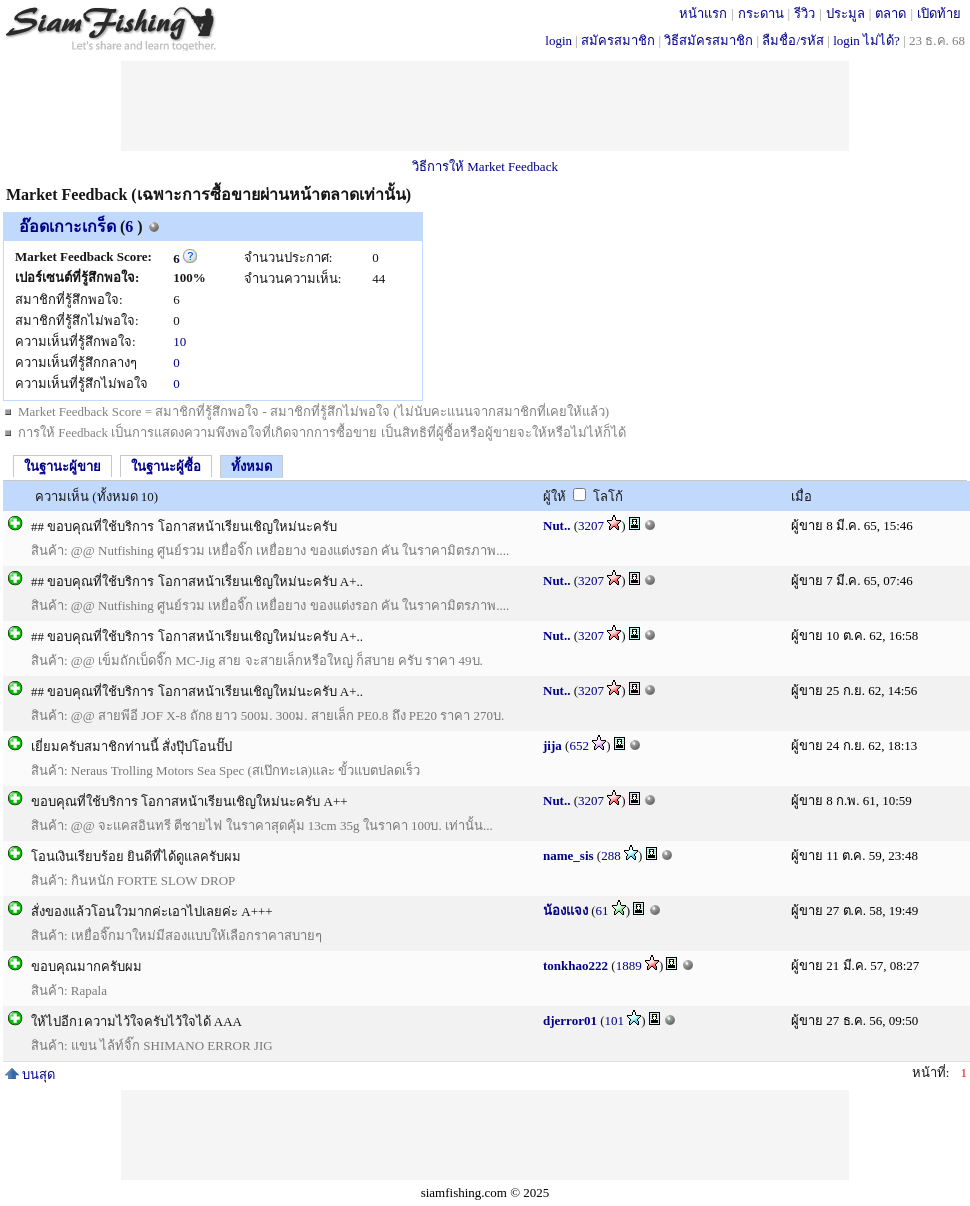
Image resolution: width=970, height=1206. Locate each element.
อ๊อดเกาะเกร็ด (67, 226)
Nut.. (556, 525)
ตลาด (890, 13)
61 (602, 910)
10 (179, 341)
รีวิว (804, 13)
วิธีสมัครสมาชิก (708, 40)
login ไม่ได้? (866, 40)
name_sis (568, 855)
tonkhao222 (575, 965)
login (558, 40)
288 (611, 855)
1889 (629, 965)
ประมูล (845, 13)
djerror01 (570, 1020)
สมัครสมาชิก (618, 40)
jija (552, 745)
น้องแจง (565, 910)
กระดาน (761, 13)
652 (579, 745)
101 (615, 1020)
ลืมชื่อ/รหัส (793, 40)
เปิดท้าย (939, 13)
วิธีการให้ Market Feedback (485, 166)
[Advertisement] (485, 106)
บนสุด (30, 1074)
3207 (591, 525)
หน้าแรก (703, 13)
